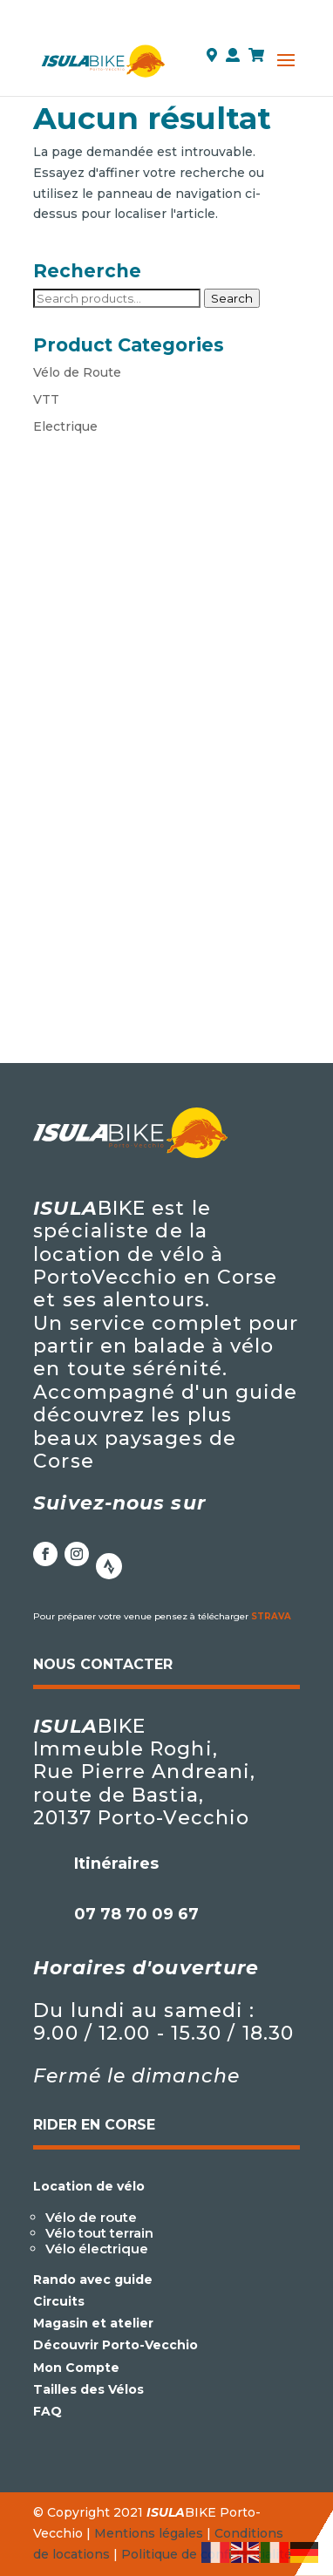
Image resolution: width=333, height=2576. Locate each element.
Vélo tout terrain (99, 2233)
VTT (46, 399)
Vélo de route (91, 2217)
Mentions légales (148, 2533)
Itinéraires (116, 1863)
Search (232, 298)
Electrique (65, 426)
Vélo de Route (77, 372)
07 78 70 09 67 (136, 1914)
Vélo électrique (96, 2248)
